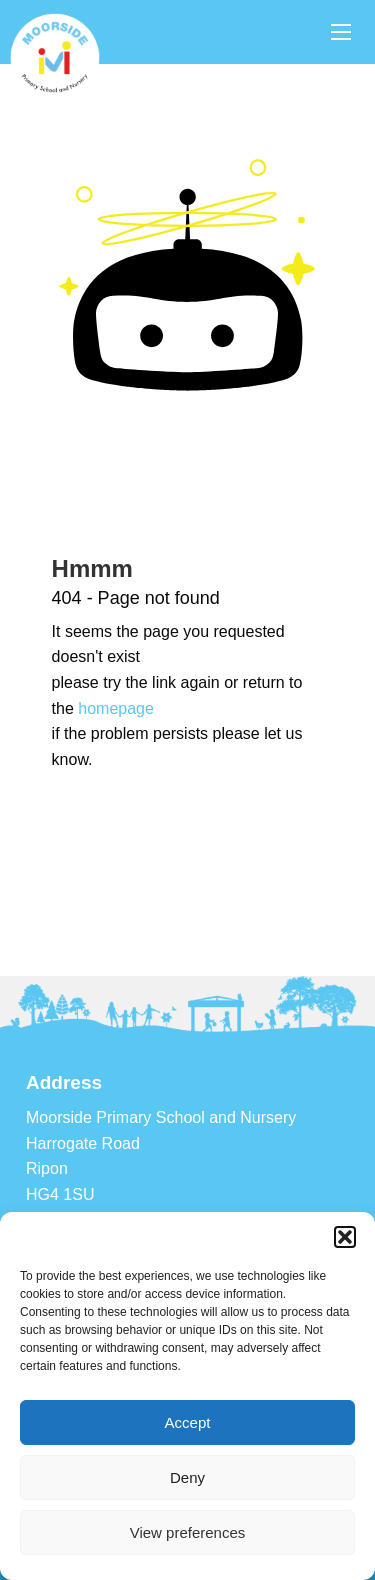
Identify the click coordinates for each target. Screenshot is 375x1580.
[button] (345, 1237)
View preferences (188, 1532)
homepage (116, 708)
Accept (188, 1422)
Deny (187, 1477)
